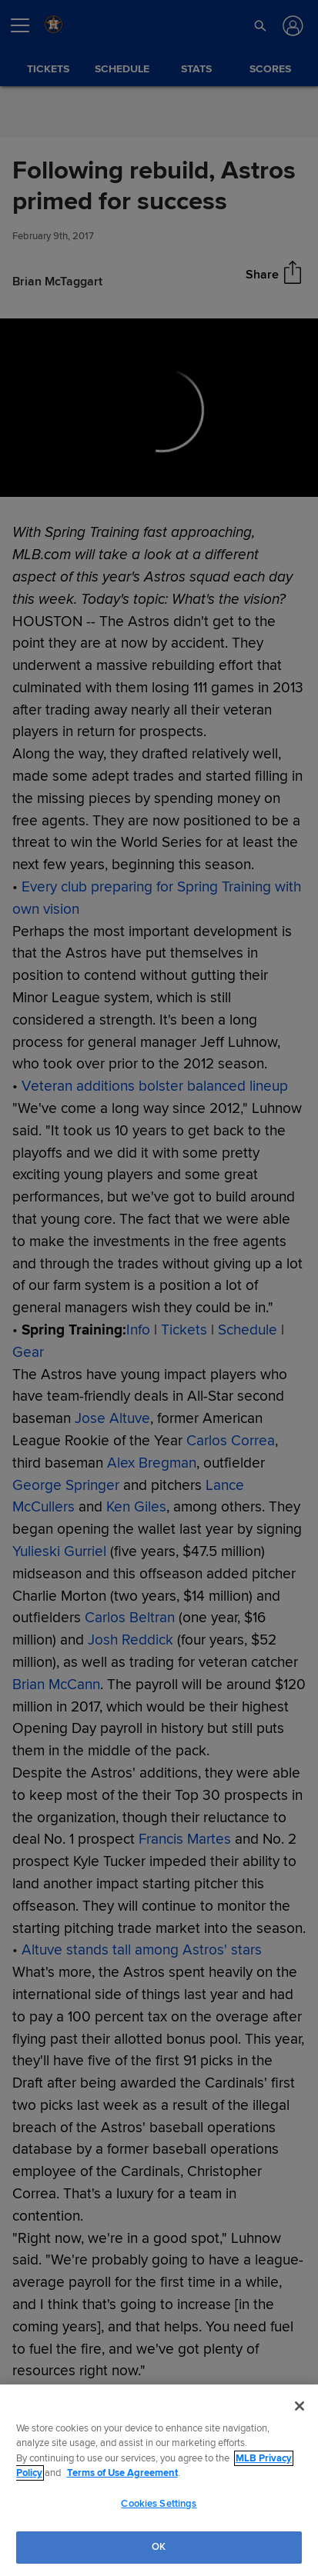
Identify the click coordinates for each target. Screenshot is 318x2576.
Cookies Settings (158, 2504)
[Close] (299, 2406)
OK (159, 2547)
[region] (159, 2480)
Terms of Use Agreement (122, 2473)
